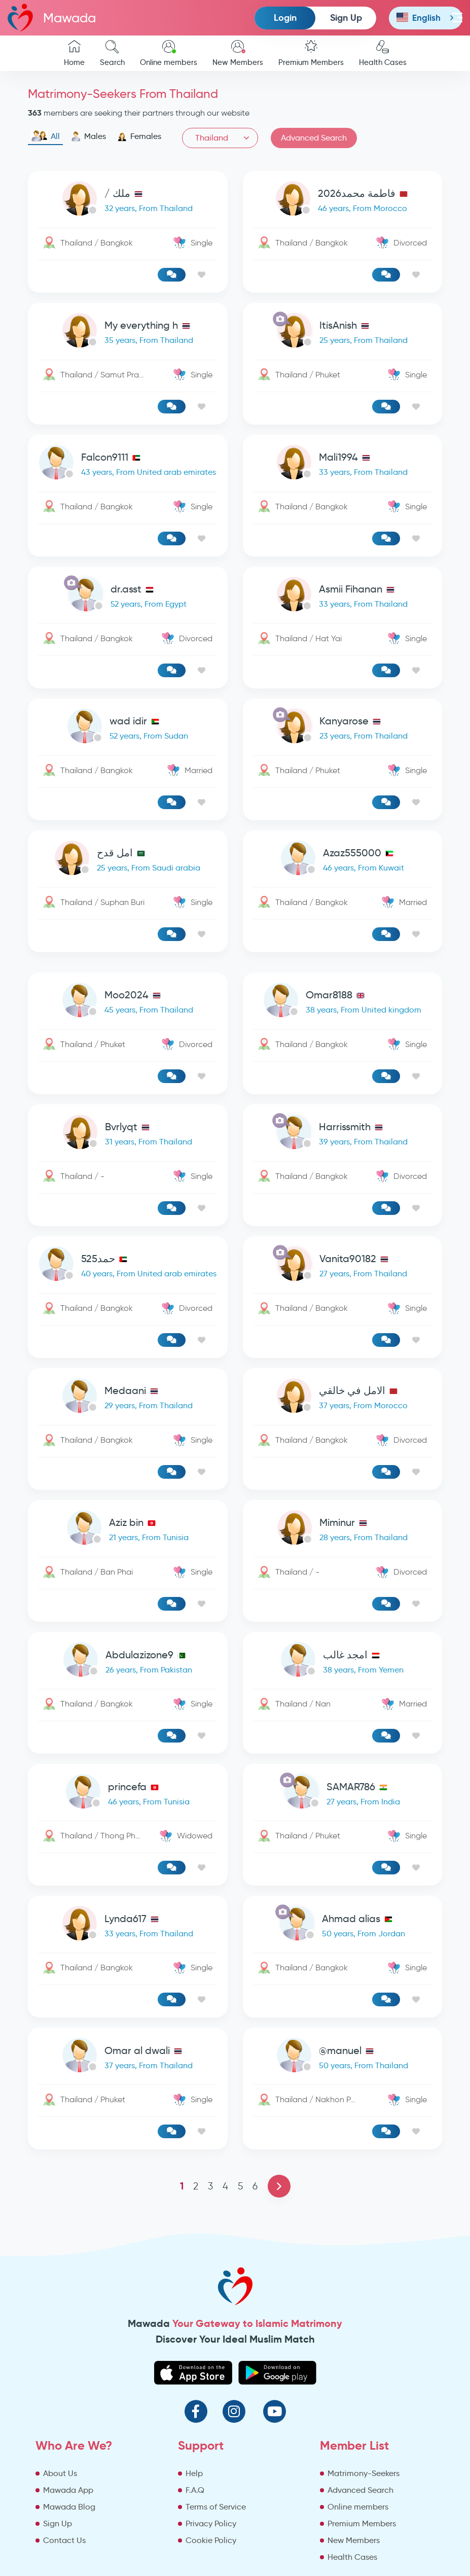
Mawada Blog (69, 2507)
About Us (60, 2473)
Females (139, 136)
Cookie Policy (211, 2540)
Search (112, 53)
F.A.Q (195, 2490)
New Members (237, 53)
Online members (168, 53)
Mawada (52, 17)
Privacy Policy (211, 2523)
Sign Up (346, 17)
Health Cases (383, 53)
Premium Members (311, 53)
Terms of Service (216, 2507)
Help (194, 2473)
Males (88, 136)
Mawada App (68, 2490)
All (45, 136)
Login (285, 17)
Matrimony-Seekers (364, 2473)
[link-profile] (128, 200)
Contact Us (64, 2540)
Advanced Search (314, 138)
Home (74, 53)
